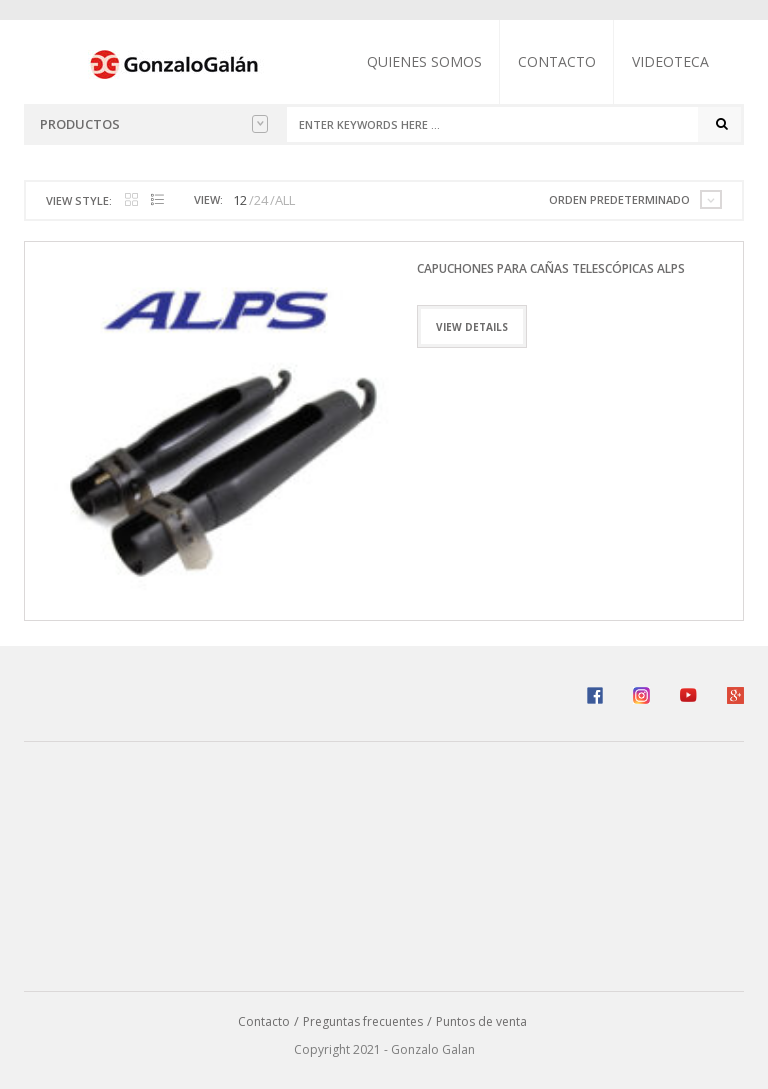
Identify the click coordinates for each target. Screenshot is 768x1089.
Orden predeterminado (619, 199)
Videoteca (670, 61)
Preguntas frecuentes (363, 1021)
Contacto (557, 61)
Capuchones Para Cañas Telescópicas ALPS (551, 268)
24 (261, 200)
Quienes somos (424, 61)
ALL (285, 200)
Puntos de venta (481, 1021)
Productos (154, 124)
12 (240, 200)
